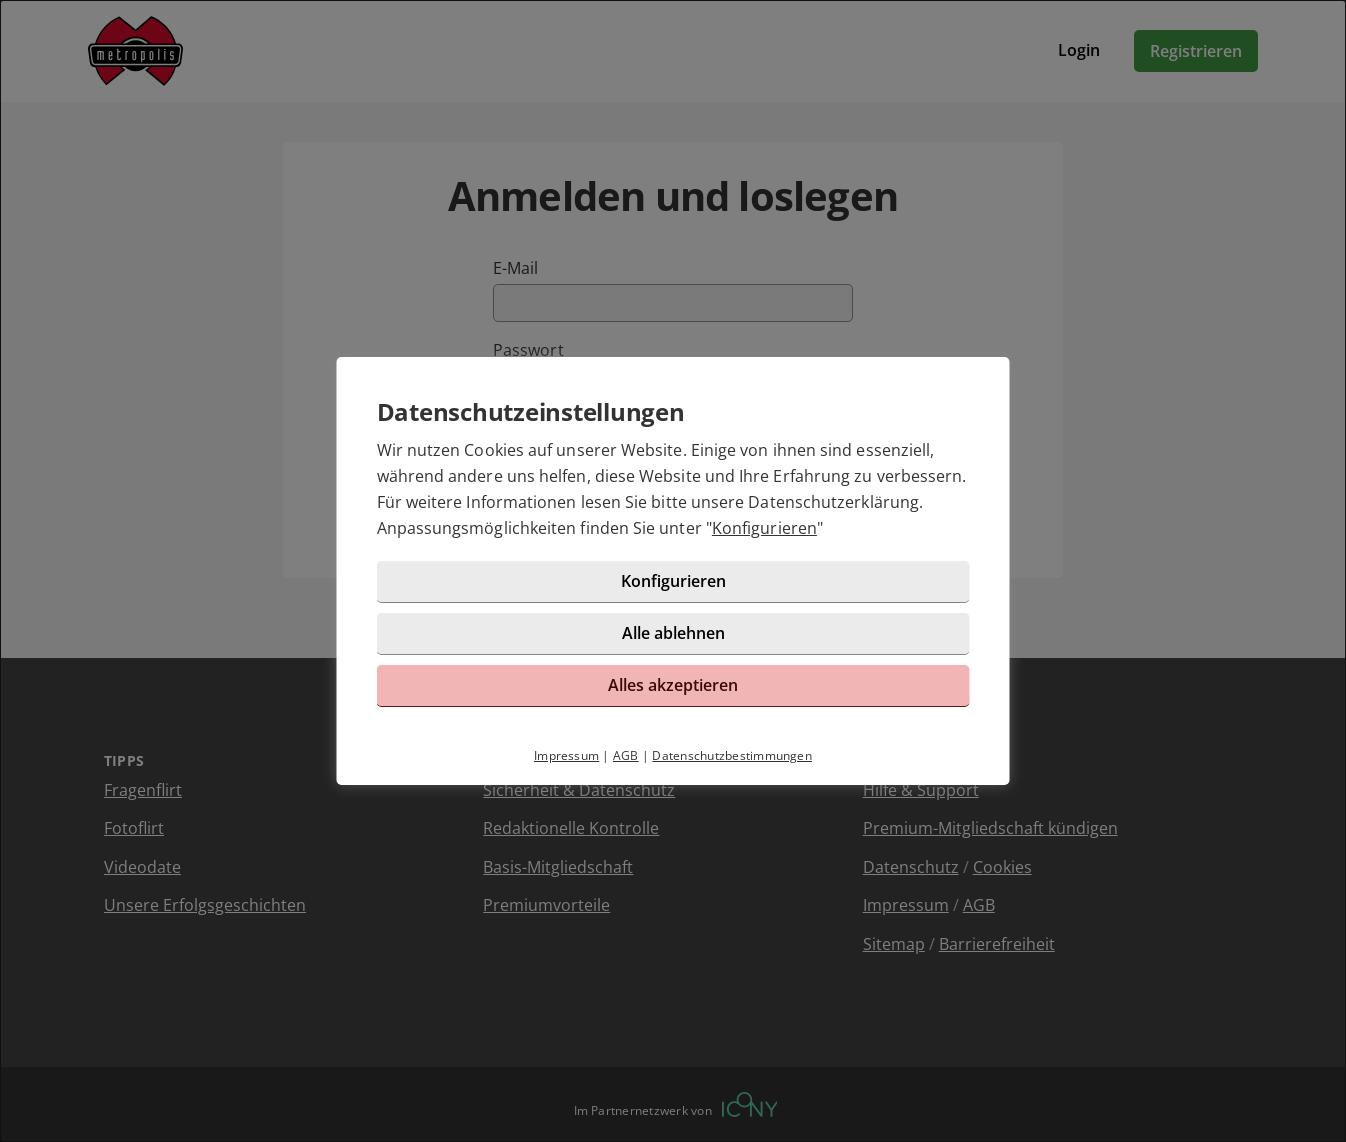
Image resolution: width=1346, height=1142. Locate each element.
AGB (626, 755)
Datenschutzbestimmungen (732, 755)
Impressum (566, 755)
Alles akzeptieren (673, 685)
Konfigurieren (764, 528)
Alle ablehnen (673, 633)
